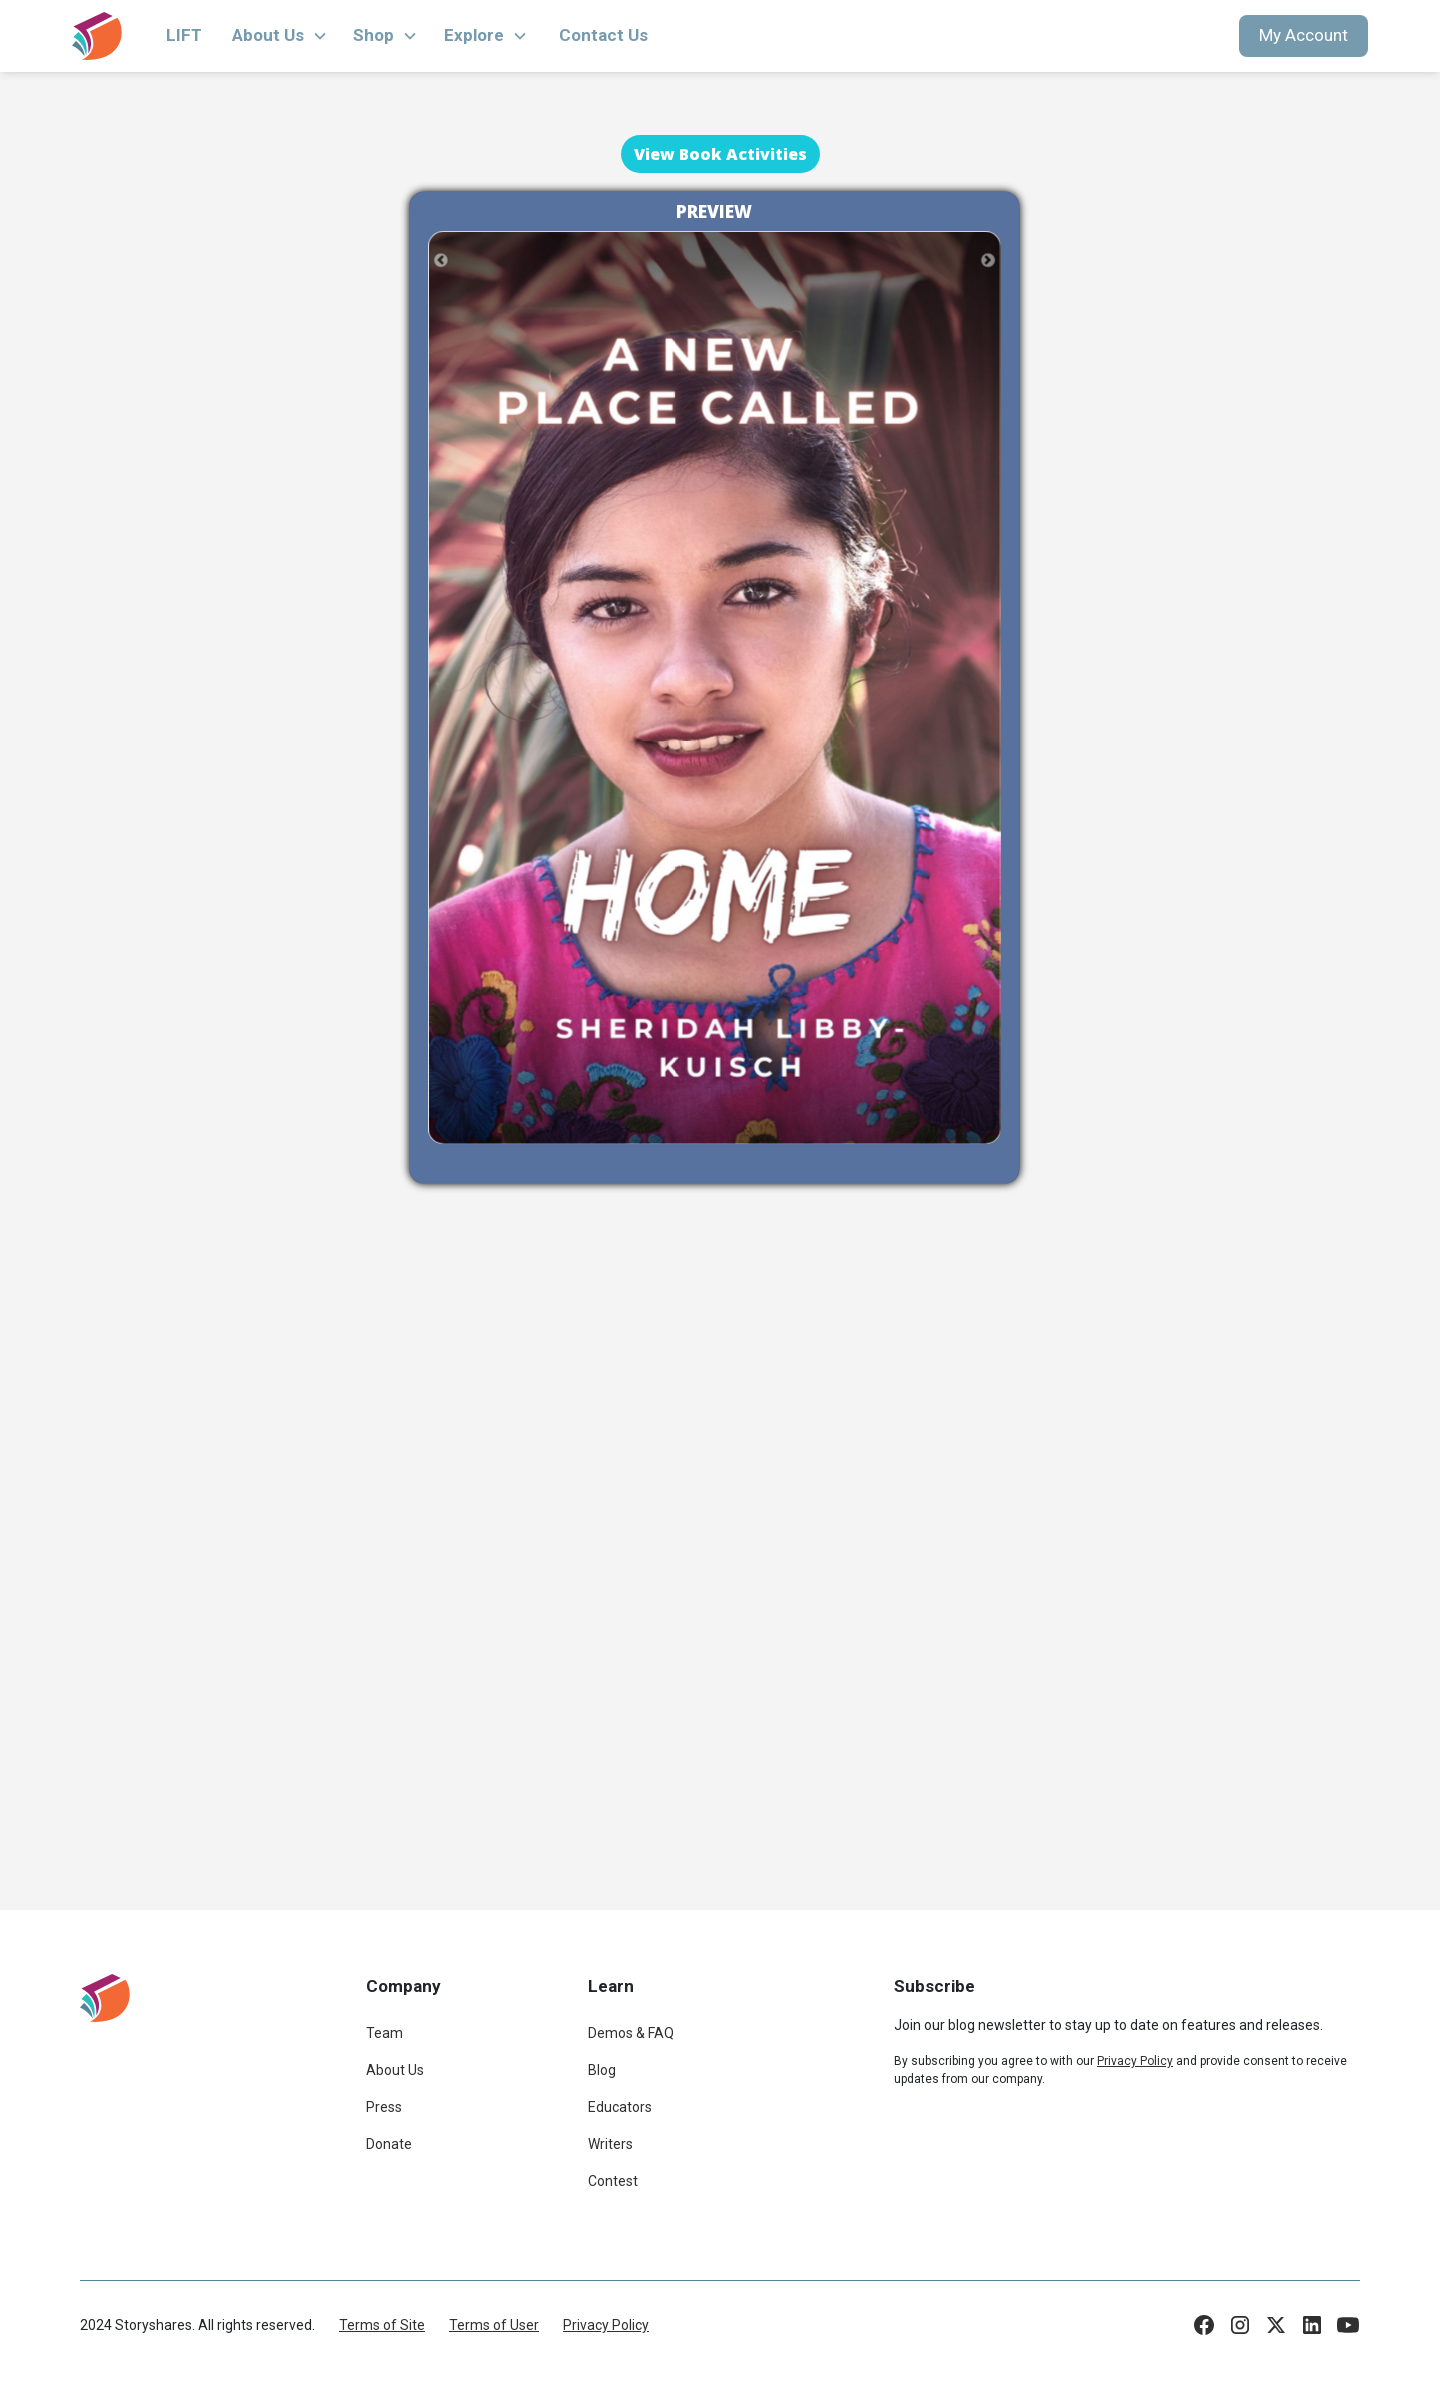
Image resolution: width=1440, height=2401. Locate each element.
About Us (395, 2070)
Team (384, 2033)
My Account (1303, 35)
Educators (620, 2107)
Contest (613, 2181)
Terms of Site (382, 2325)
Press (384, 2107)
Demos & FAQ (631, 2033)
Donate (389, 2144)
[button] (280, 36)
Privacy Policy (606, 2325)
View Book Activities (720, 154)
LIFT (184, 35)
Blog (602, 2070)
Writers (610, 2144)
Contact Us (603, 35)
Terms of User (494, 2325)
